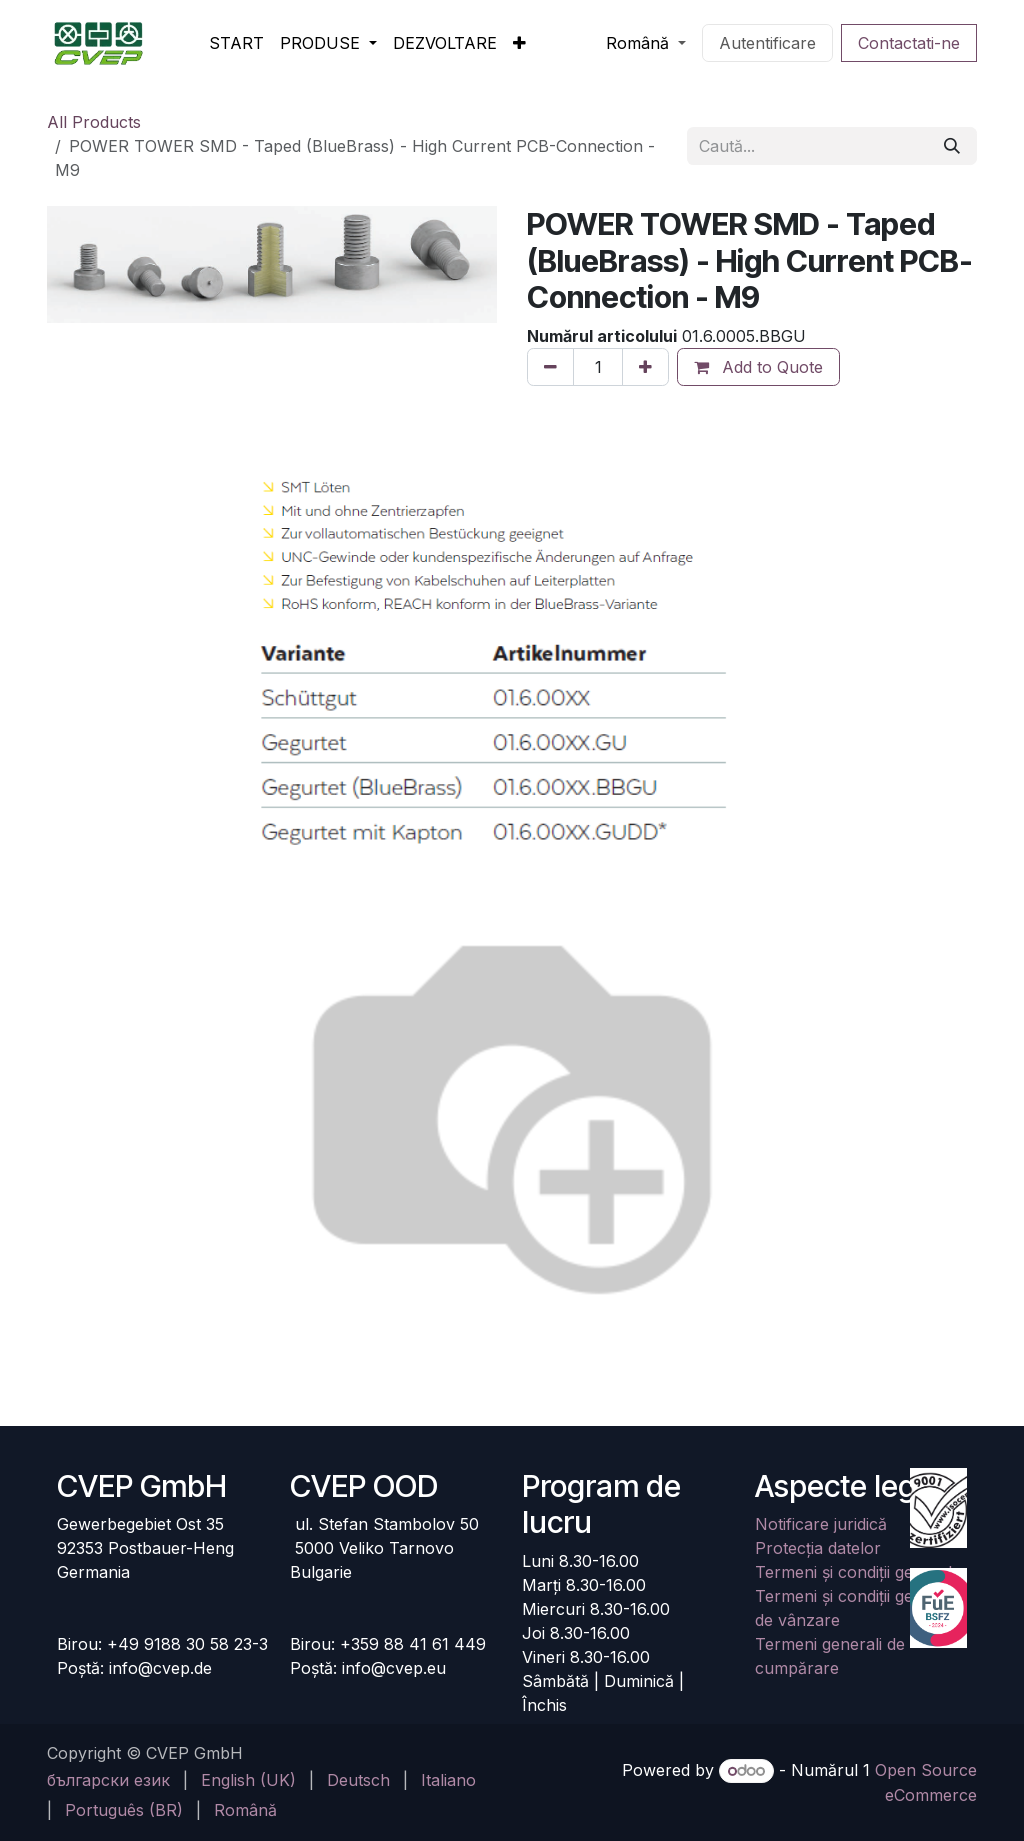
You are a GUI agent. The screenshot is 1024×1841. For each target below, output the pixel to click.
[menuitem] (236, 43)
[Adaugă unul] (645, 367)
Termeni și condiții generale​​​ (858, 1572)
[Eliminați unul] (550, 367)
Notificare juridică (821, 1524)
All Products (94, 122)
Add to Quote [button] (758, 367)
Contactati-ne (909, 43)
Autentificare (767, 43)
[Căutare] (952, 146)
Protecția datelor (818, 1548)
